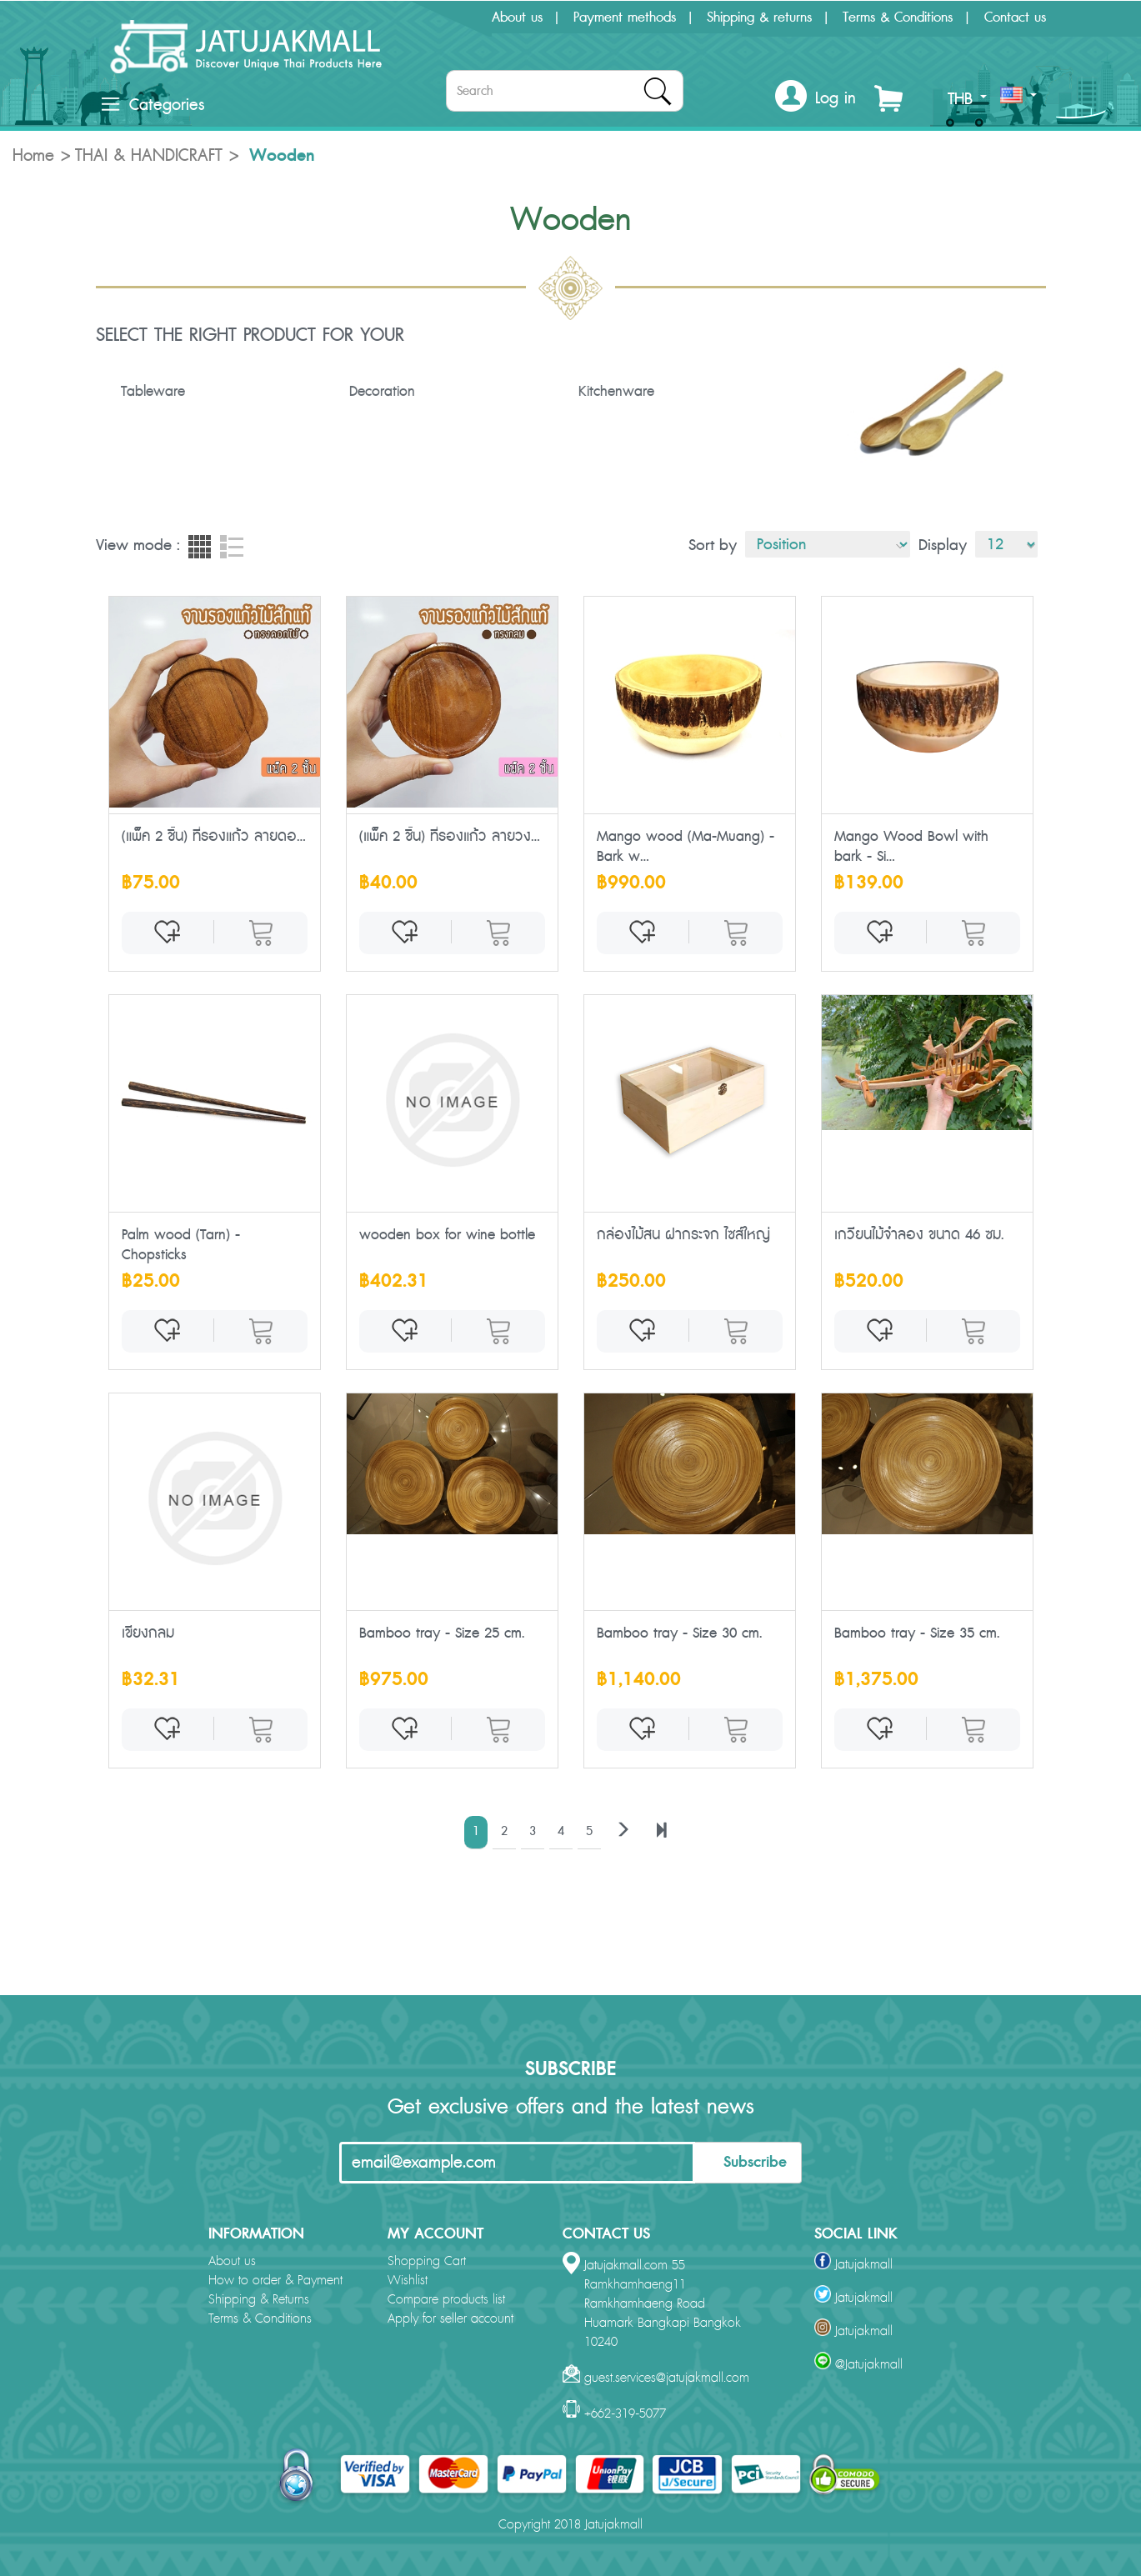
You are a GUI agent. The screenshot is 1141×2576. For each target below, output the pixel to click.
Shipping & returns (759, 17)
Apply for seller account (450, 2318)
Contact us (1015, 17)
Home (33, 156)
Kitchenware (616, 391)
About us (517, 17)
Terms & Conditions (898, 17)
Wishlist (408, 2280)
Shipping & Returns (258, 2299)
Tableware (153, 391)
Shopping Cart (427, 2261)
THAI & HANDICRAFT (149, 156)
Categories (153, 105)
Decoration (382, 391)
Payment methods (624, 17)
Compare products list (446, 2299)
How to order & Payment (275, 2280)
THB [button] (967, 99)
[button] (815, 99)
